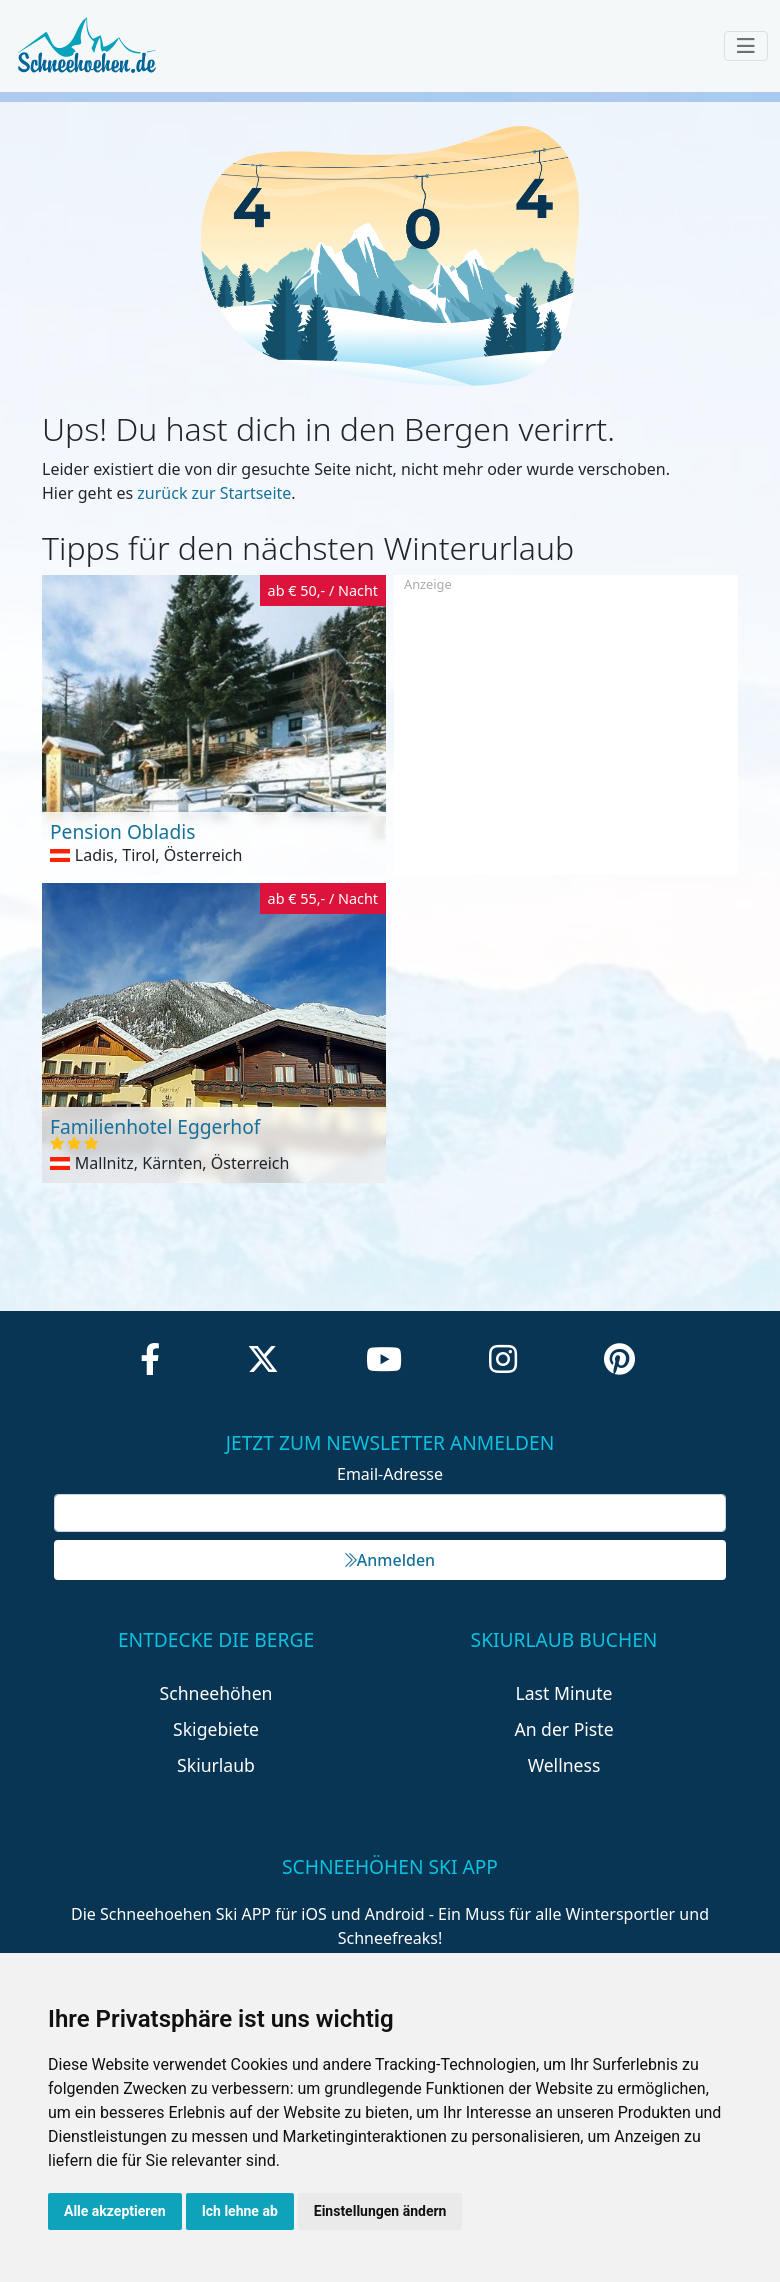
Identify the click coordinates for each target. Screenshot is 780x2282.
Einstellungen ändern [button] (380, 2211)
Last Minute (564, 1693)
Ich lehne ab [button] (240, 2211)
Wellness (564, 1765)
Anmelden (390, 1560)
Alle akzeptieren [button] (115, 2211)
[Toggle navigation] (746, 46)
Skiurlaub (216, 1765)
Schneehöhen (216, 1693)
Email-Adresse (390, 1474)
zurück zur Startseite (214, 493)
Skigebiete (216, 1729)
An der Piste (563, 1729)
